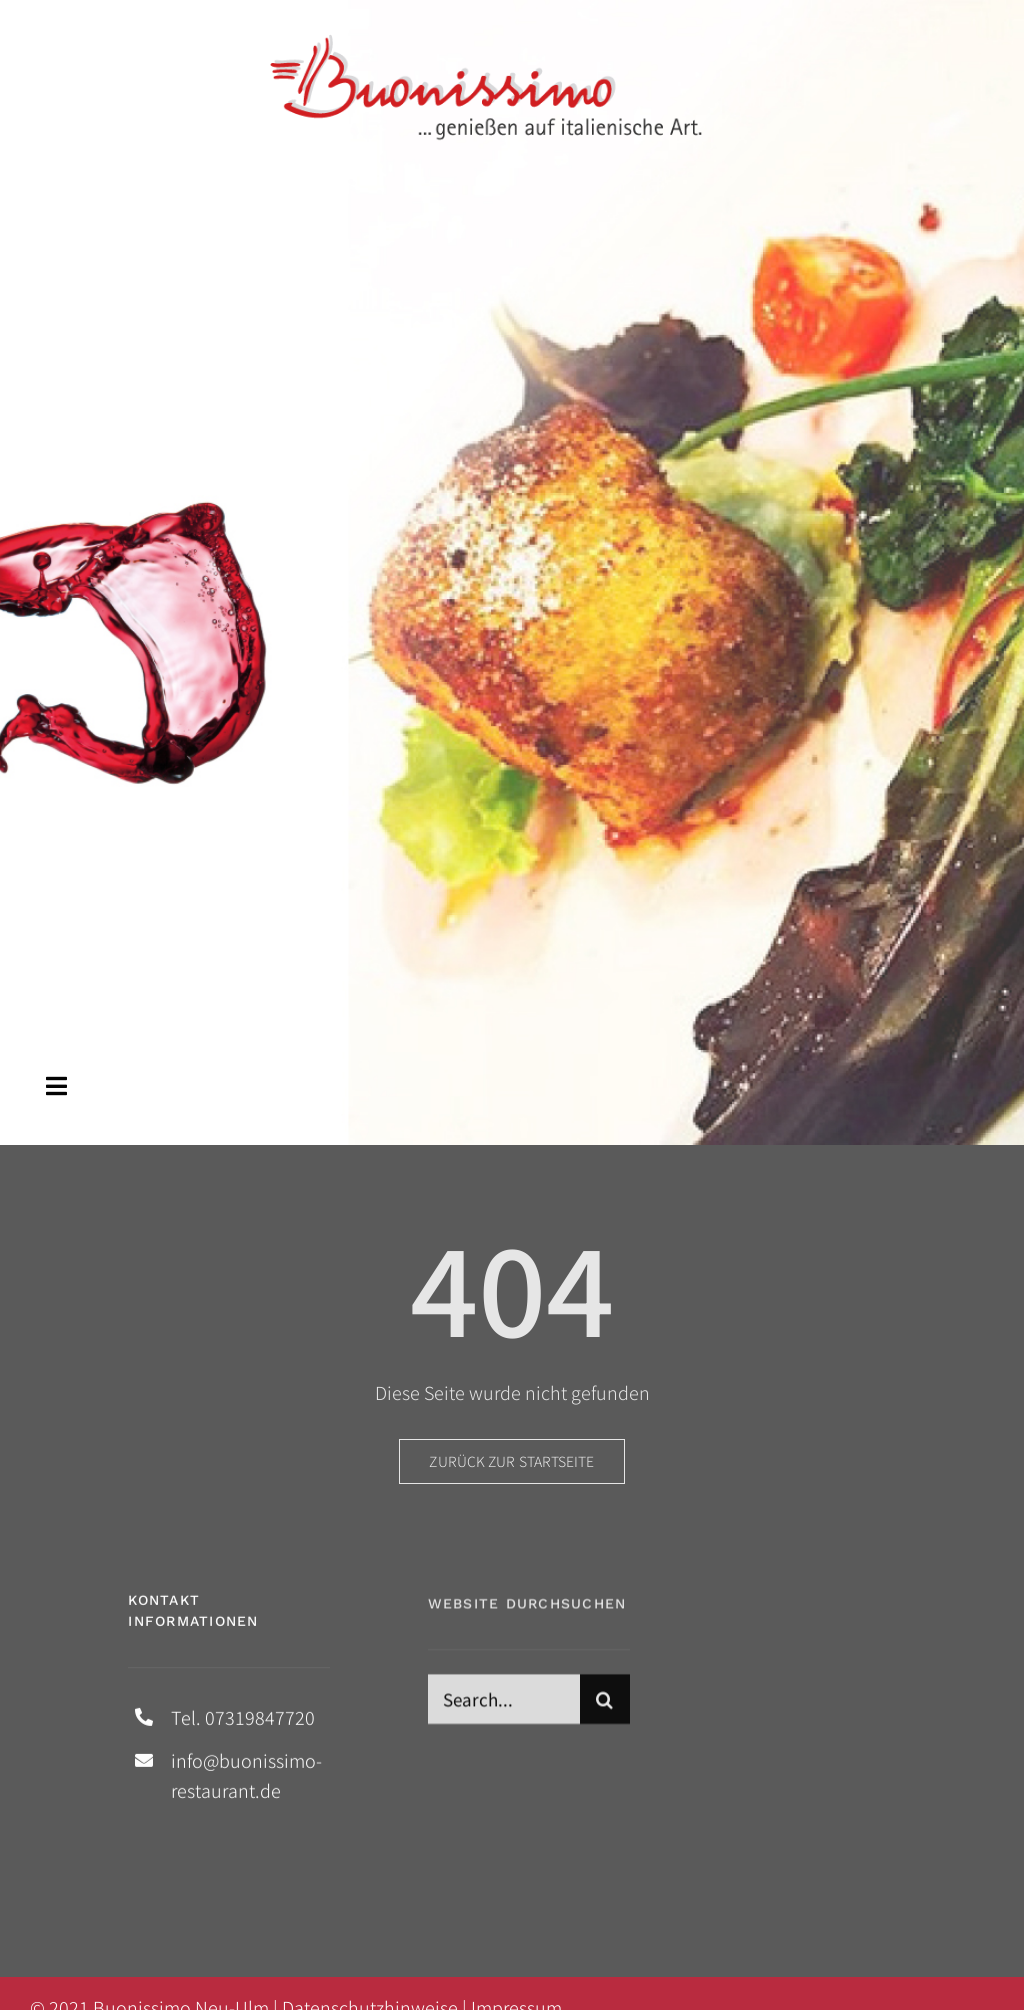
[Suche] (605, 1706)
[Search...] (504, 1706)
